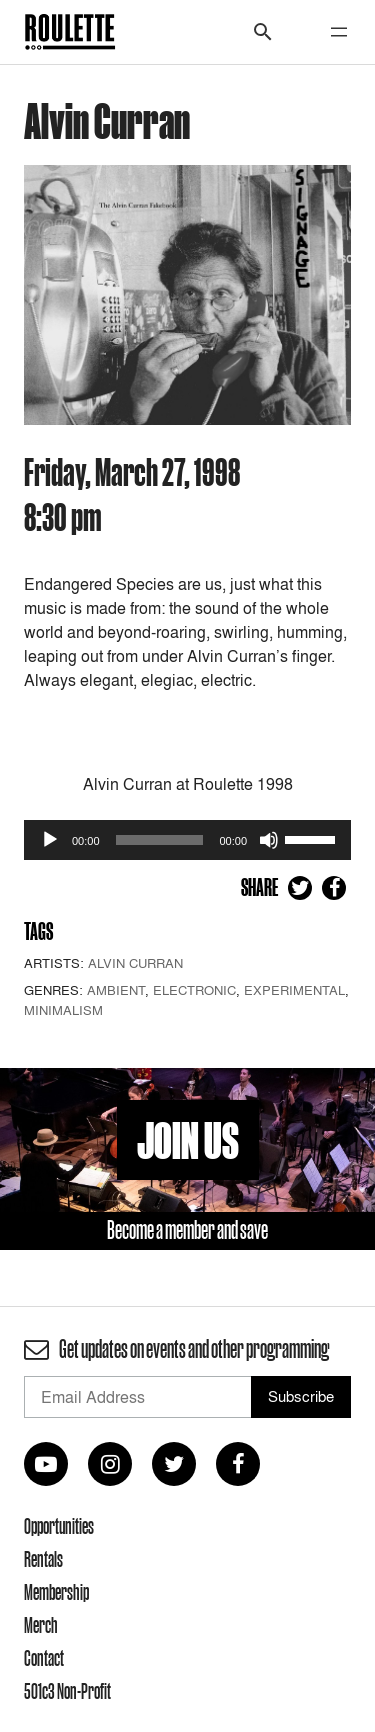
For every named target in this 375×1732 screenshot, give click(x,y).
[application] (187, 840)
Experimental (294, 990)
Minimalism (63, 1010)
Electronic (194, 990)
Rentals (43, 1559)
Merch (41, 1625)
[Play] (50, 840)
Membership (56, 1592)
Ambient (116, 990)
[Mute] (269, 840)
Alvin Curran (135, 963)
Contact (44, 1658)
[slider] (160, 840)
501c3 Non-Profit (67, 1691)
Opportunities (59, 1526)
